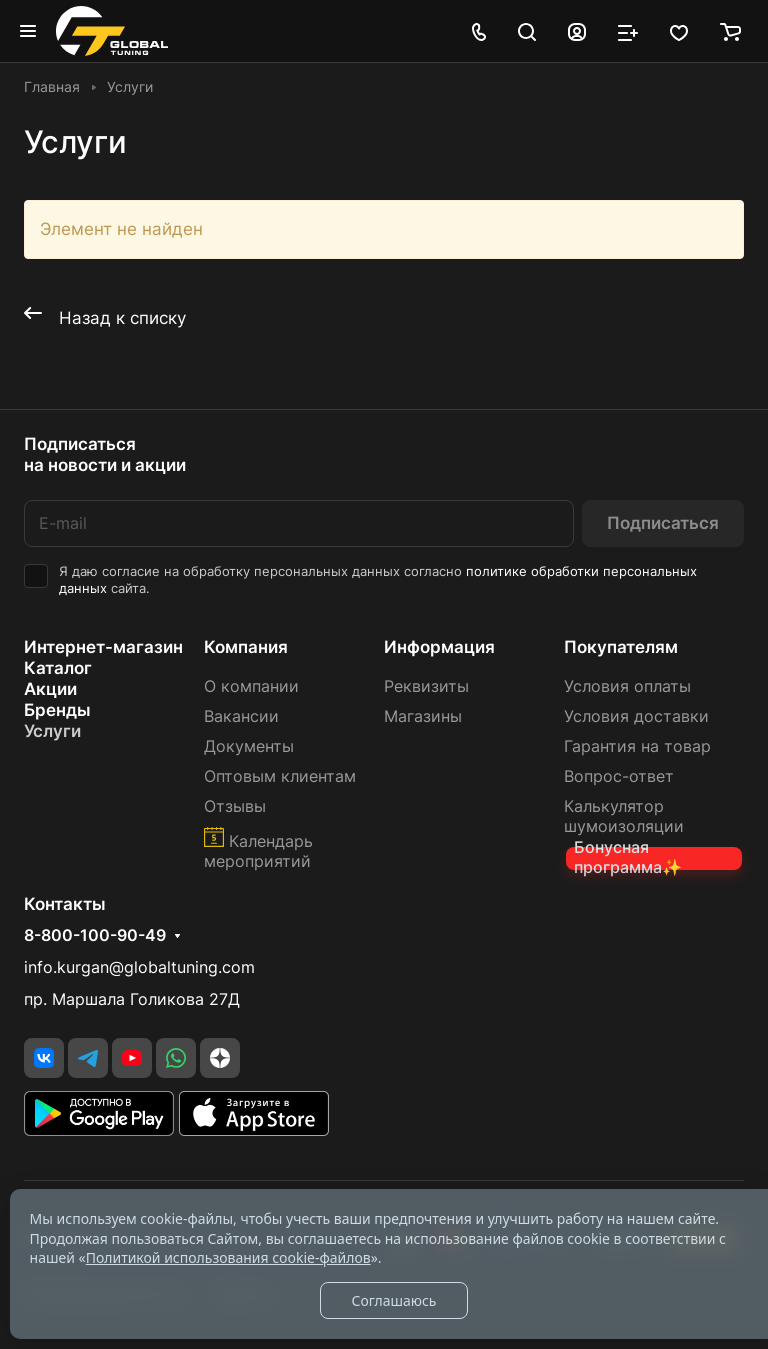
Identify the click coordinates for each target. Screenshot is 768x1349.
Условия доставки (636, 716)
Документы (249, 746)
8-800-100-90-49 (95, 936)
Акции (50, 689)
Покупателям (621, 647)
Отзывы (235, 806)
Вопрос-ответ (619, 776)
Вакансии (241, 716)
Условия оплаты (627, 686)
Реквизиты (426, 686)
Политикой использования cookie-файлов (228, 1257)
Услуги (52, 731)
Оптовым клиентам (280, 776)
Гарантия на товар (637, 746)
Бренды (57, 710)
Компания (246, 647)
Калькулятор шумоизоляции (624, 816)
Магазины (423, 716)
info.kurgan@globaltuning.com (139, 967)
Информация (439, 647)
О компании (251, 686)
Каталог (58, 668)
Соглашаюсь (393, 1300)
